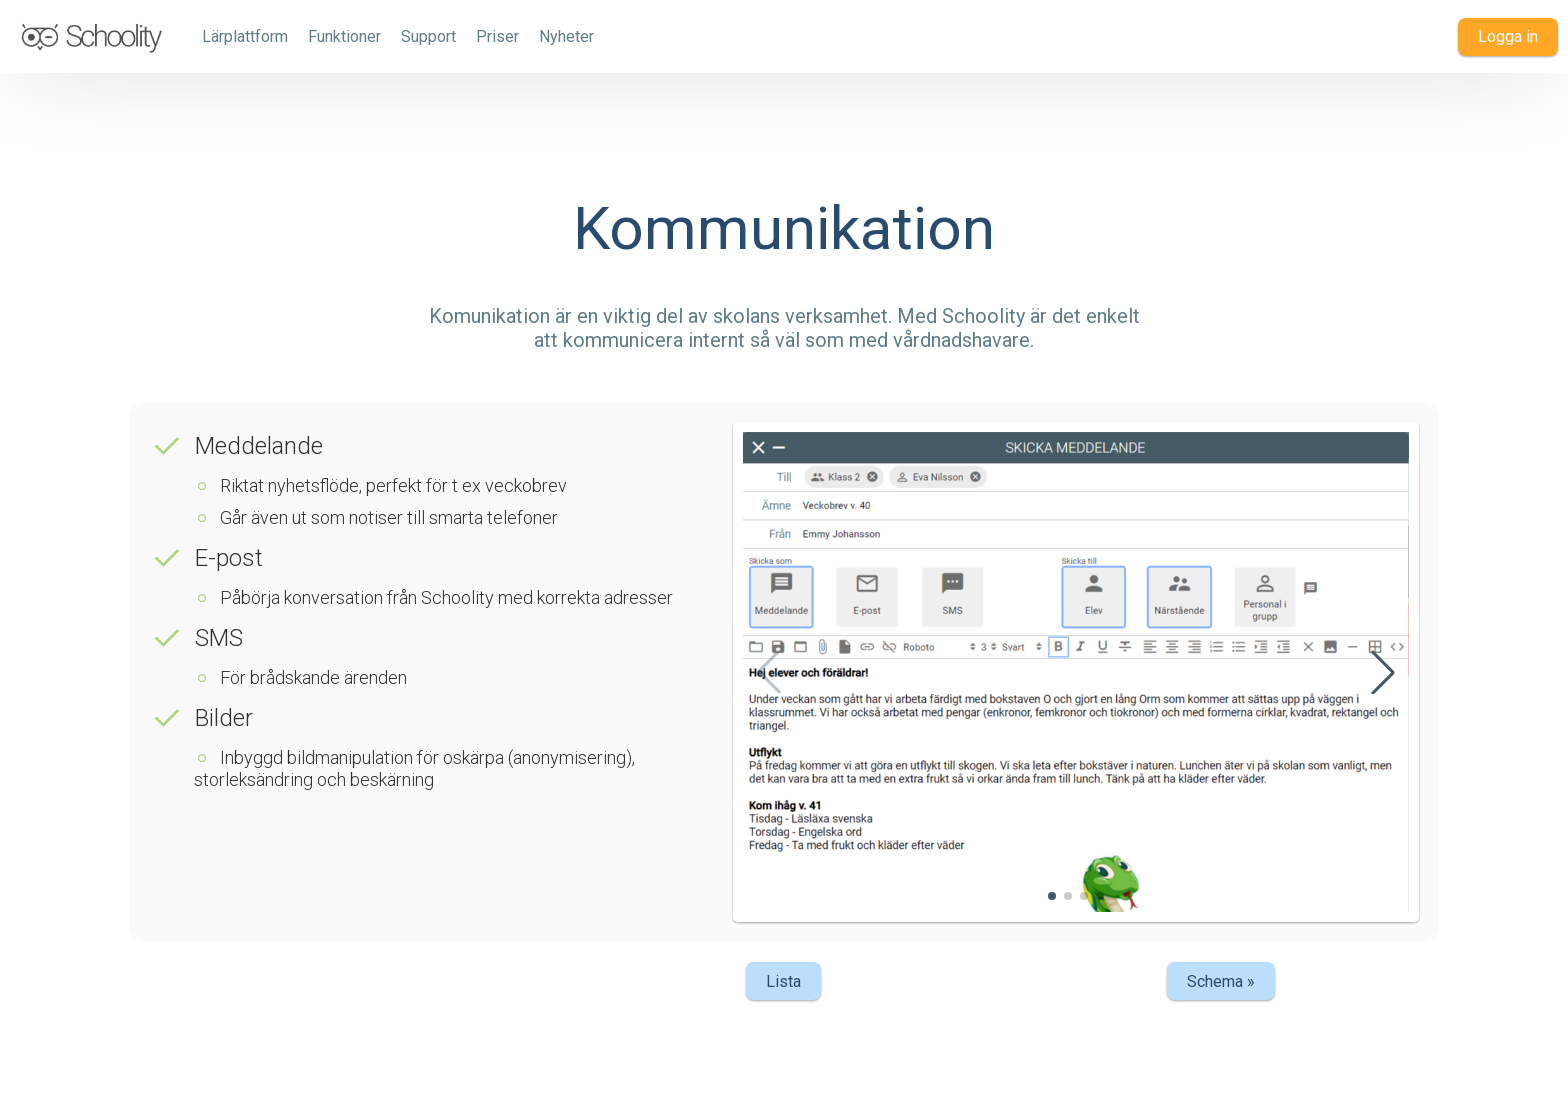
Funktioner (344, 36)
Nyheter (566, 36)
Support (428, 36)
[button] (1383, 672)
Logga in (1508, 36)
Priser (497, 36)
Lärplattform (245, 36)
